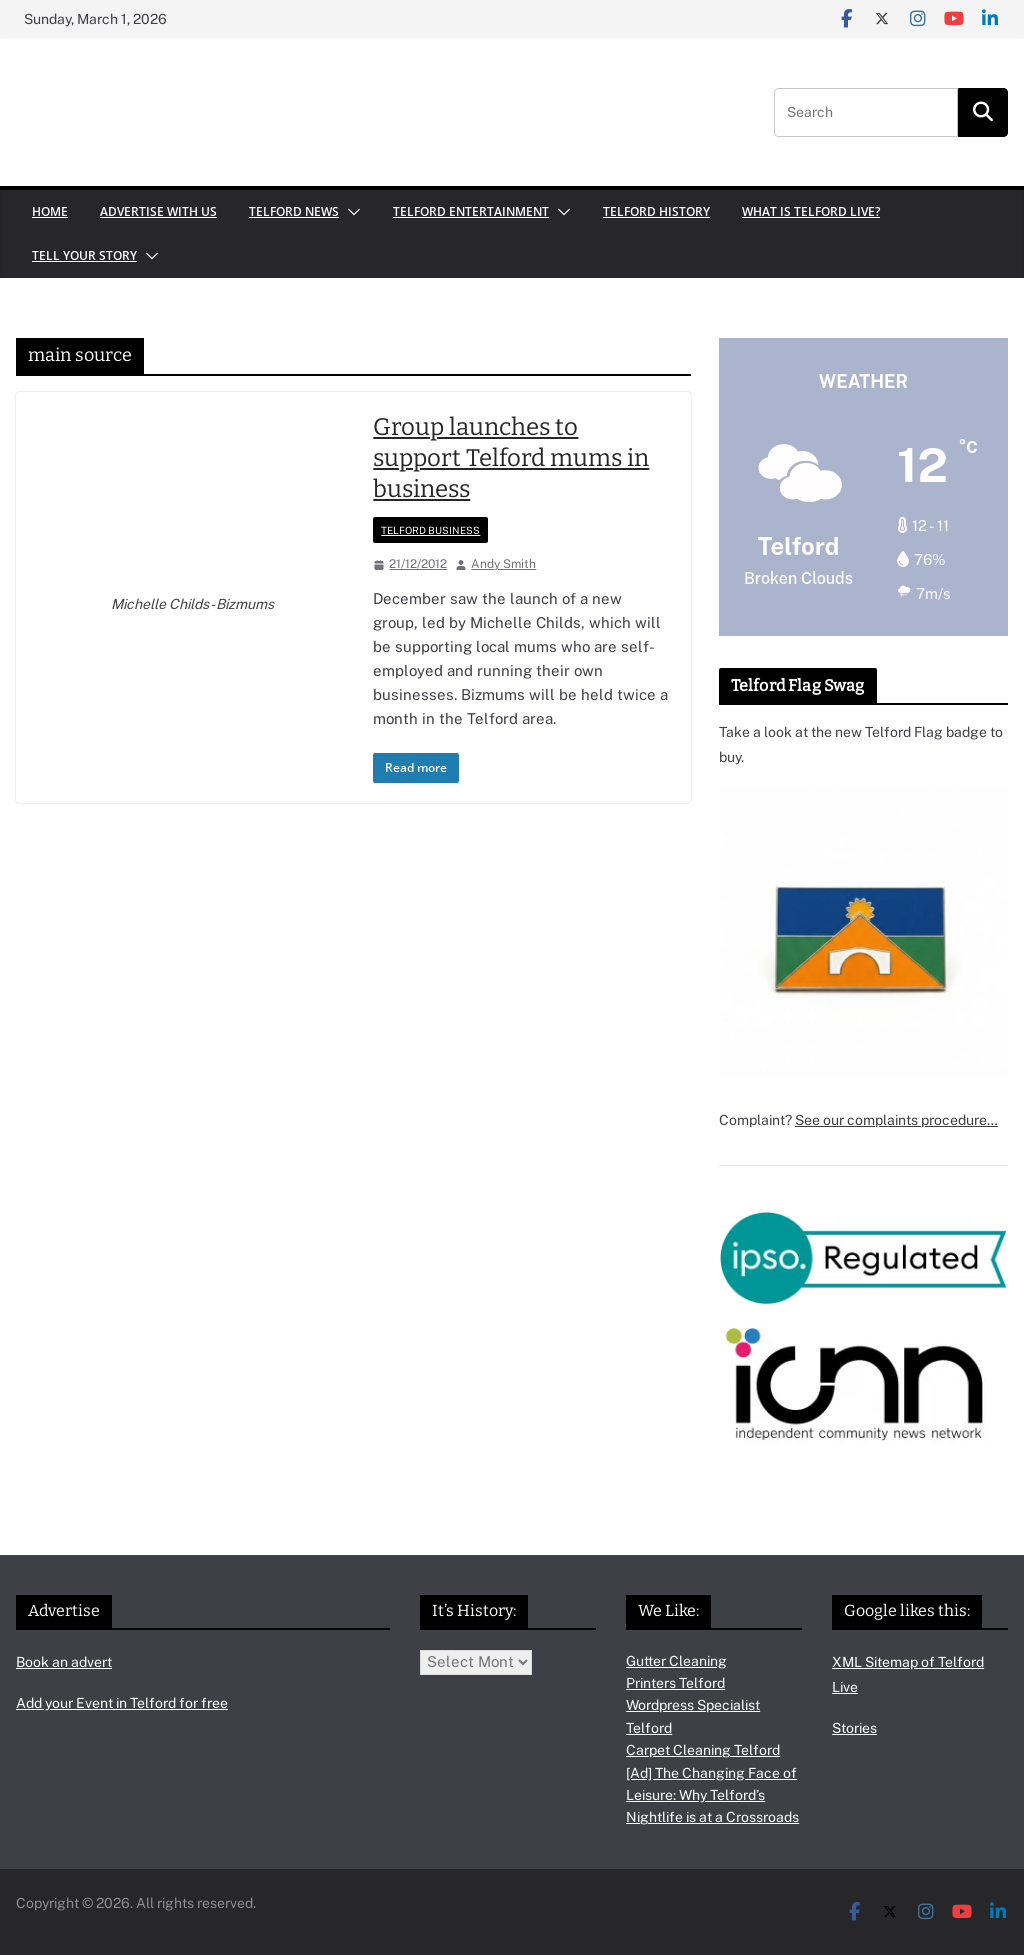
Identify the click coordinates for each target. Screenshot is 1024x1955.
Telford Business (430, 530)
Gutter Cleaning (676, 1661)
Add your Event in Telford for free (122, 1703)
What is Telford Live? (811, 211)
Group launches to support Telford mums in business (511, 458)
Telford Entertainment (471, 211)
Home (50, 211)
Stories (854, 1728)
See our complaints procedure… (896, 1120)
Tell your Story (84, 255)
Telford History (656, 211)
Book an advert (64, 1662)
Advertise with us (158, 211)
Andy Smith (503, 564)
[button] (350, 212)
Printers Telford (675, 1683)
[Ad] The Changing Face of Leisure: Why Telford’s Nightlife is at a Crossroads (712, 1795)
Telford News (294, 211)
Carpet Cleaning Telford (703, 1750)
